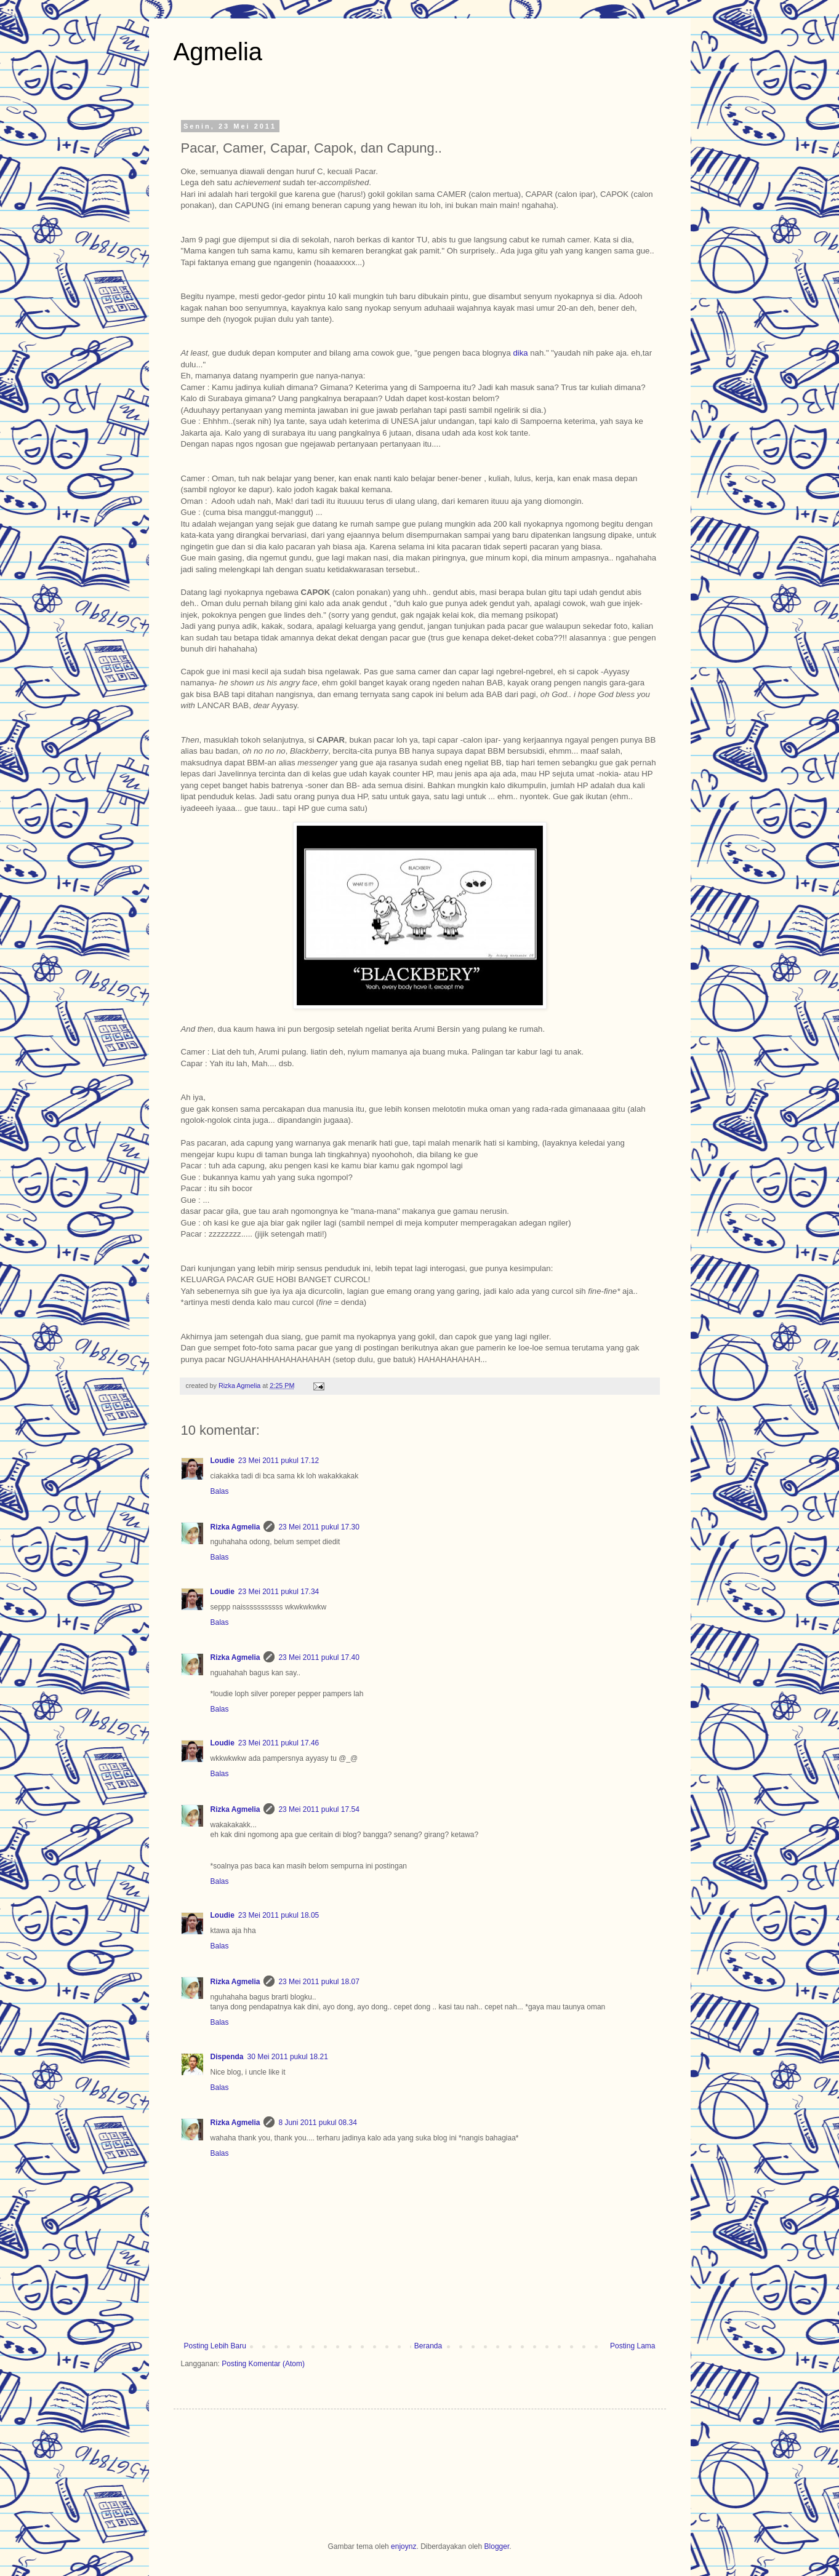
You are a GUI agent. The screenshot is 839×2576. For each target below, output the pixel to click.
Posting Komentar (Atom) (263, 2363)
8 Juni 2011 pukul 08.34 (317, 2122)
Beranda (428, 2346)
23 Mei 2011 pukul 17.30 (318, 1527)
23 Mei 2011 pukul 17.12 (278, 1460)
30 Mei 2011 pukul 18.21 (287, 2056)
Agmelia (218, 51)
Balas (220, 1491)
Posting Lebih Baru (215, 2346)
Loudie (223, 1460)
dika (520, 352)
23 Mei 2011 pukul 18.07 (318, 1981)
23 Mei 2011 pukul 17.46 (278, 1743)
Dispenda (227, 2056)
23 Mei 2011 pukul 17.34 (278, 1591)
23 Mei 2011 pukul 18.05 (278, 1915)
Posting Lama (632, 2346)
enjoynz (403, 2546)
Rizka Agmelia (240, 1385)
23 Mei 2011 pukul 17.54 (318, 1809)
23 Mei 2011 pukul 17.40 (318, 1657)
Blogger (497, 2546)
